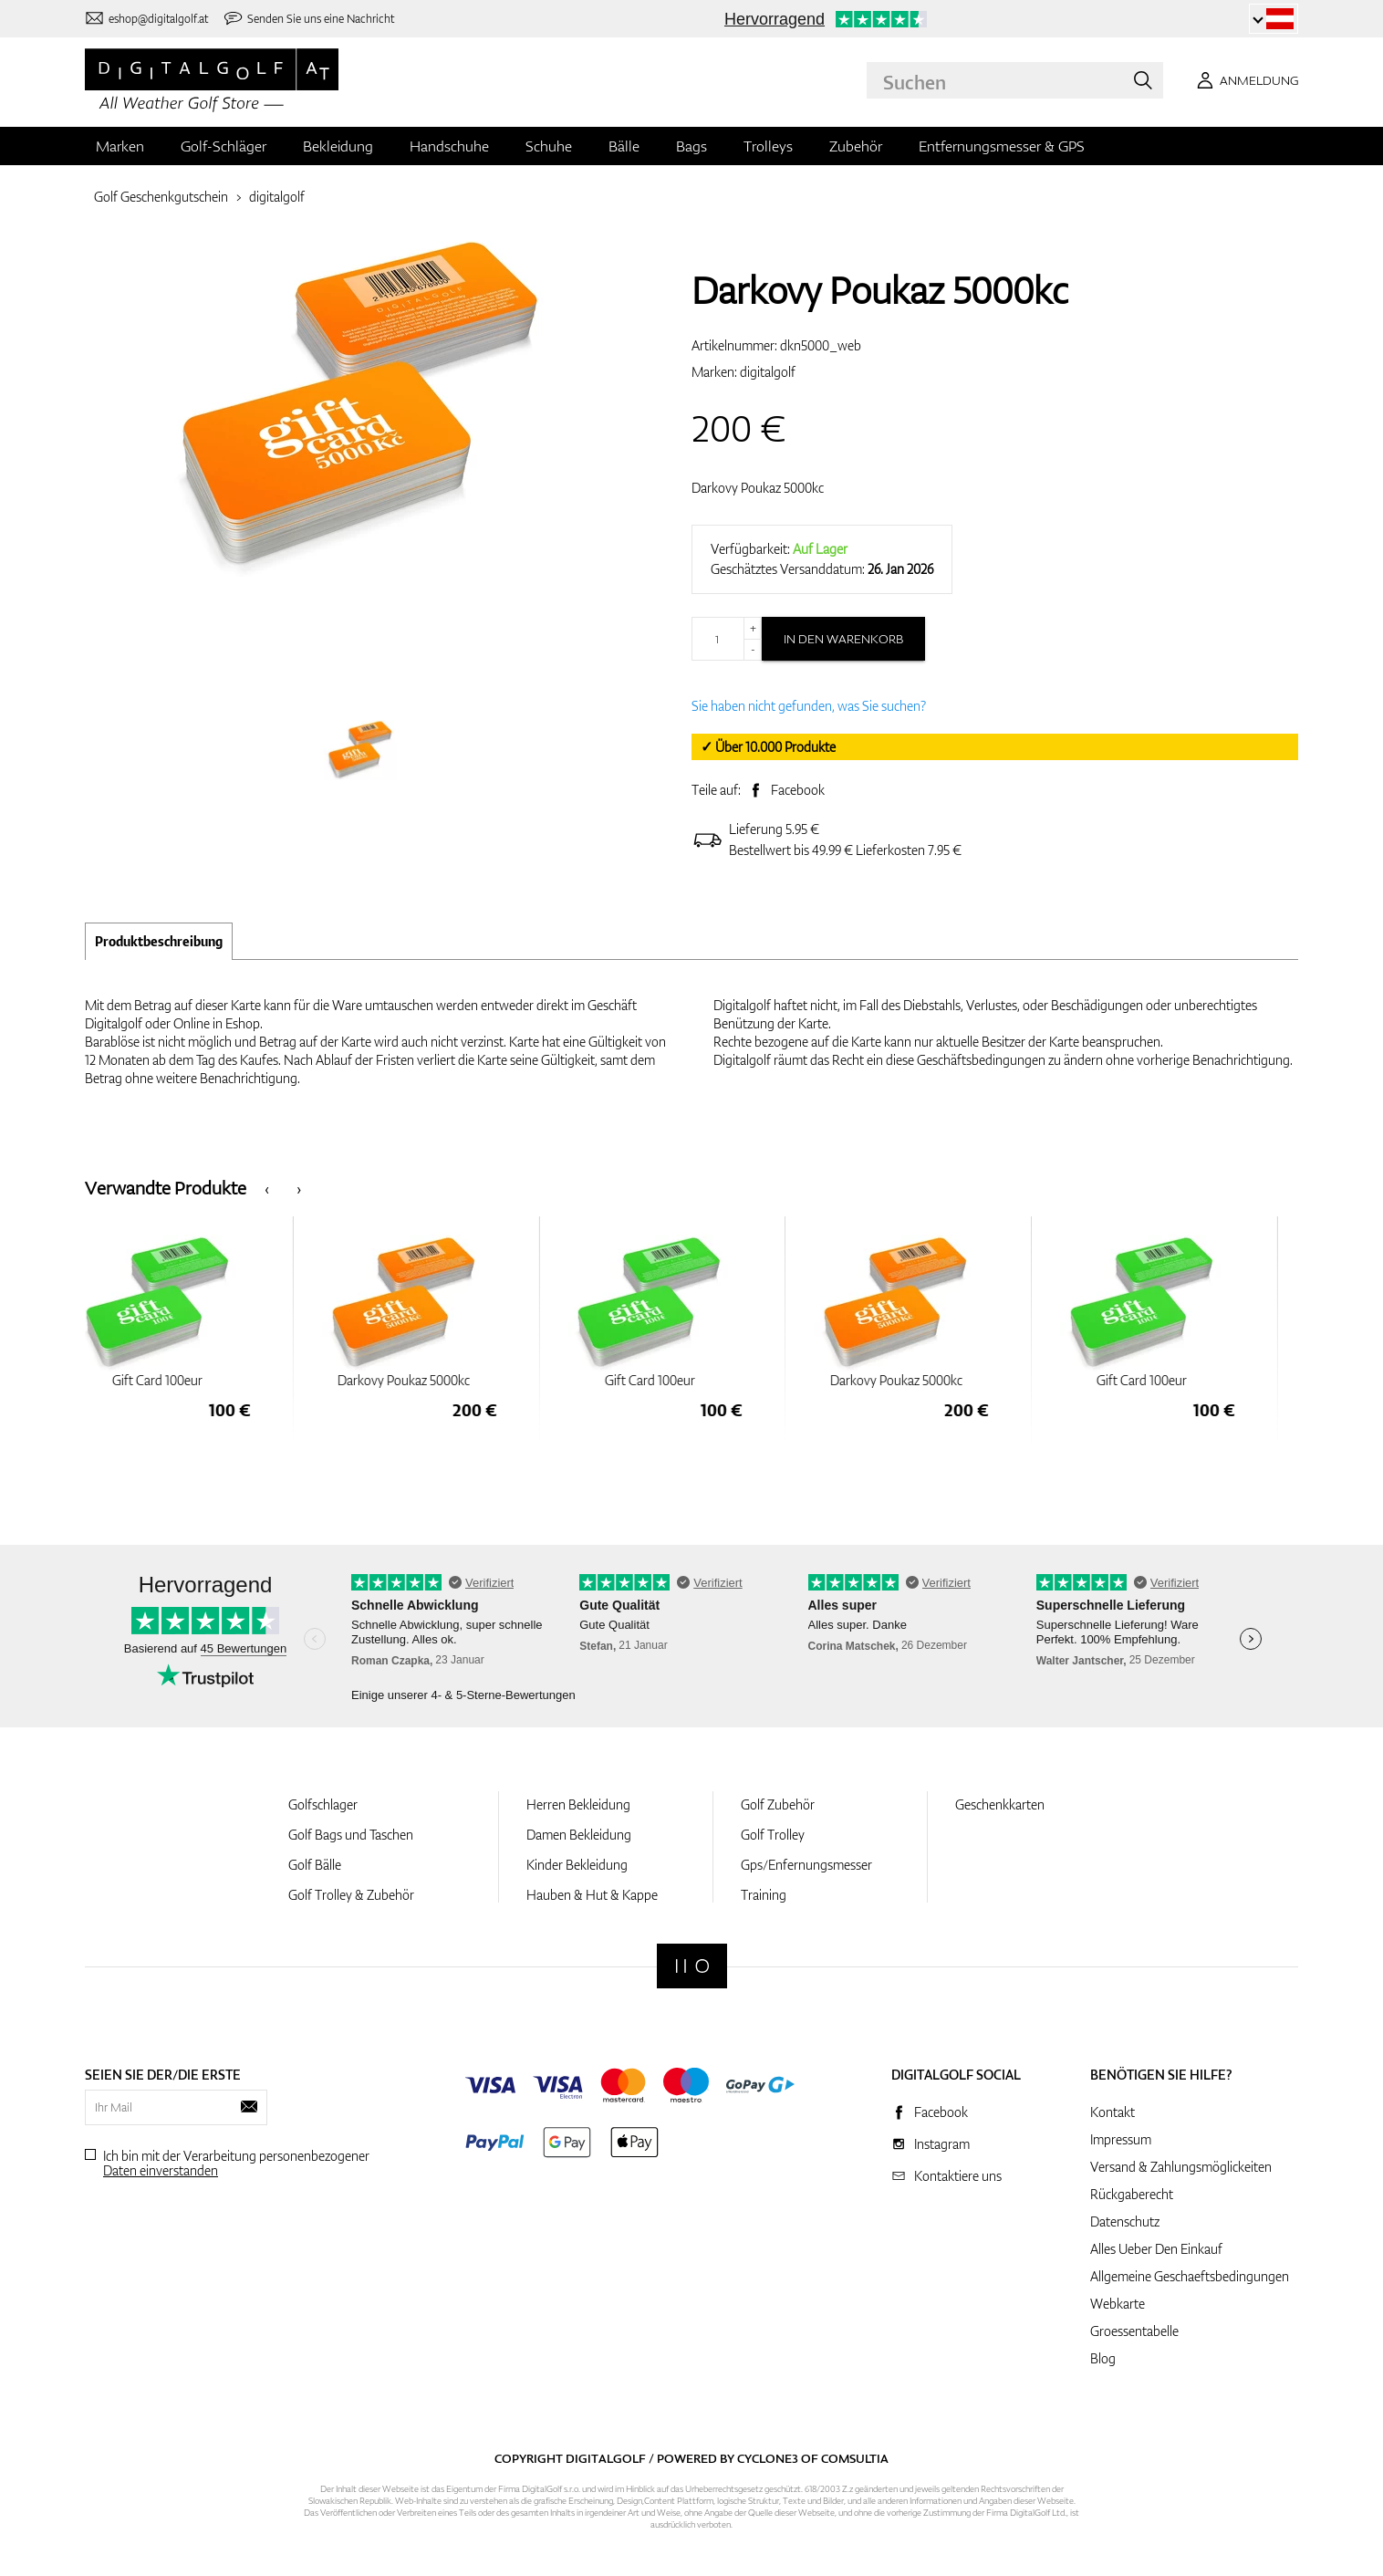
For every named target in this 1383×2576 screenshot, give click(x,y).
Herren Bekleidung (578, 1804)
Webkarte (1117, 2303)
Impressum (1120, 2139)
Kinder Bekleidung (577, 1864)
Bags (691, 146)
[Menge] (727, 639)
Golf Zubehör (778, 1804)
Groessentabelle (1134, 2331)
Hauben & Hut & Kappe (592, 1894)
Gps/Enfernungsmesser (806, 1864)
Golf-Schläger (223, 146)
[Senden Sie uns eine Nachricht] (309, 18)
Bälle (624, 146)
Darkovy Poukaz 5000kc (758, 487)
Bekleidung (338, 146)
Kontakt (1112, 2112)
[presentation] (266, 1187)
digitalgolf (277, 196)
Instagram (942, 2144)
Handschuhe (449, 146)
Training (763, 1894)
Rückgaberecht (1131, 2194)
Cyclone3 (767, 2458)
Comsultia (855, 2458)
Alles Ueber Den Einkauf (1156, 2249)
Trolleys (768, 146)
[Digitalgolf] (692, 1966)
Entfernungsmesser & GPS (1002, 146)
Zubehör (855, 146)
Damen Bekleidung (578, 1834)
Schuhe (548, 146)
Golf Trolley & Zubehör (351, 1894)
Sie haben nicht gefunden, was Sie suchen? (809, 705)
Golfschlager (323, 1804)
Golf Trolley (773, 1834)
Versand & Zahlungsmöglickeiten (1181, 2166)
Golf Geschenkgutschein (161, 196)
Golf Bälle (314, 1864)
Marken (120, 146)
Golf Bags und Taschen (350, 1834)
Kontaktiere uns (958, 2176)
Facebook (798, 789)
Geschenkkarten (1000, 1804)
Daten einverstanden (160, 2170)
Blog (1103, 2358)
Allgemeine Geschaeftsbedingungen (1189, 2276)
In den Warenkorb (843, 639)
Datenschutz (1124, 2221)
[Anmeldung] (1244, 80)
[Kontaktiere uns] (146, 18)
